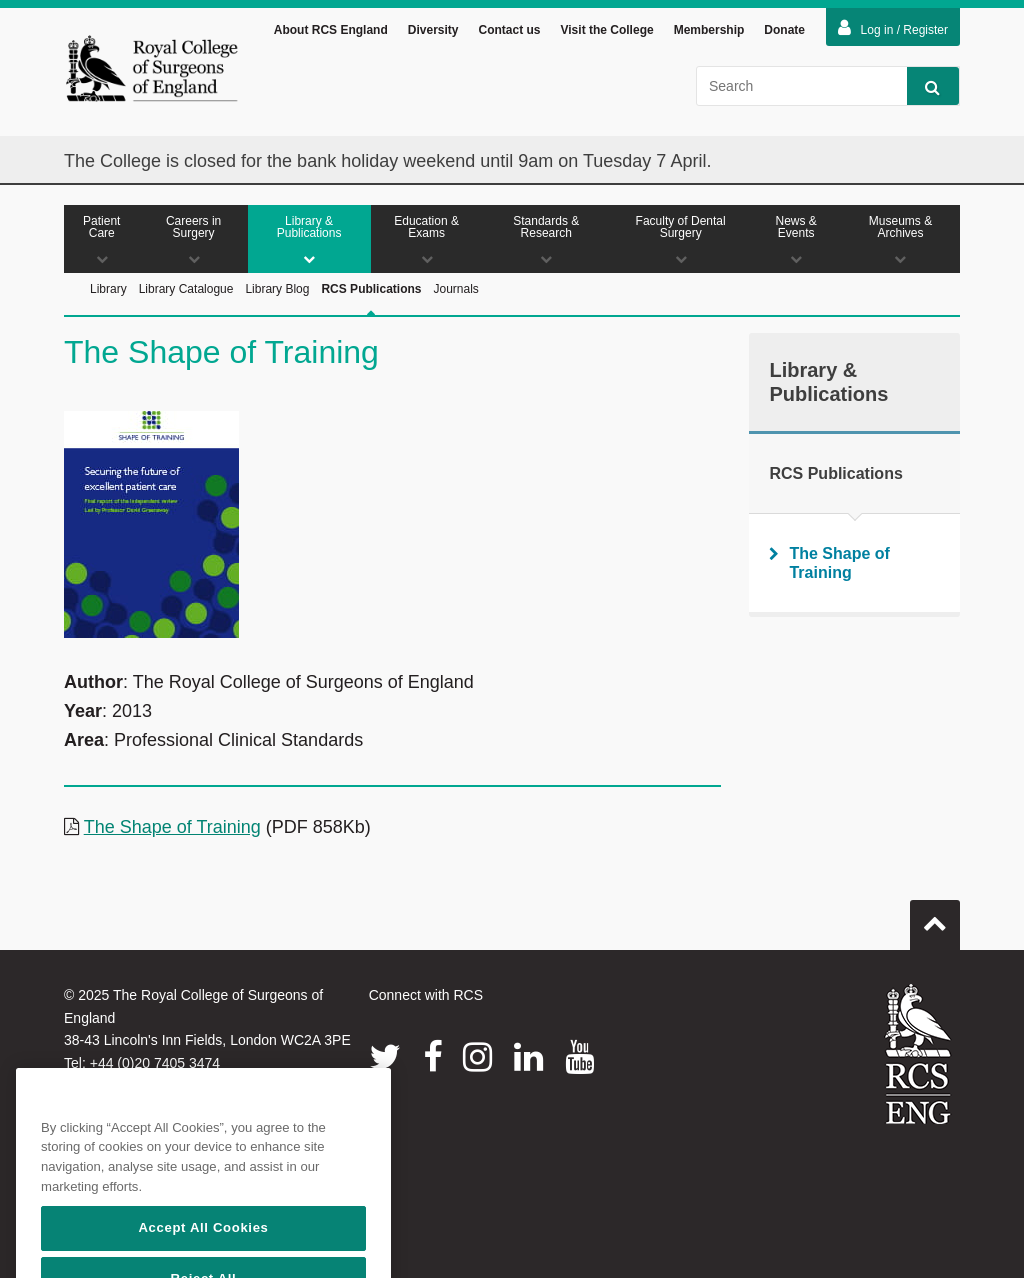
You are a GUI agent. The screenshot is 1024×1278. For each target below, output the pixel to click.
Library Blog (277, 289)
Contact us (509, 30)
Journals (455, 289)
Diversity (433, 30)
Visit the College (607, 30)
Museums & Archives (900, 239)
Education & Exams (427, 239)
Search (923, 86)
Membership (709, 30)
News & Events (796, 239)
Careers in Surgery (194, 239)
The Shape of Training (172, 827)
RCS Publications (371, 311)
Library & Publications (309, 239)
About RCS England (331, 30)
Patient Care (102, 239)
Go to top (935, 917)
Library (108, 289)
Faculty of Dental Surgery (680, 239)
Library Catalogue (186, 289)
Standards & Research (546, 239)
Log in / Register (893, 28)
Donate (784, 30)
